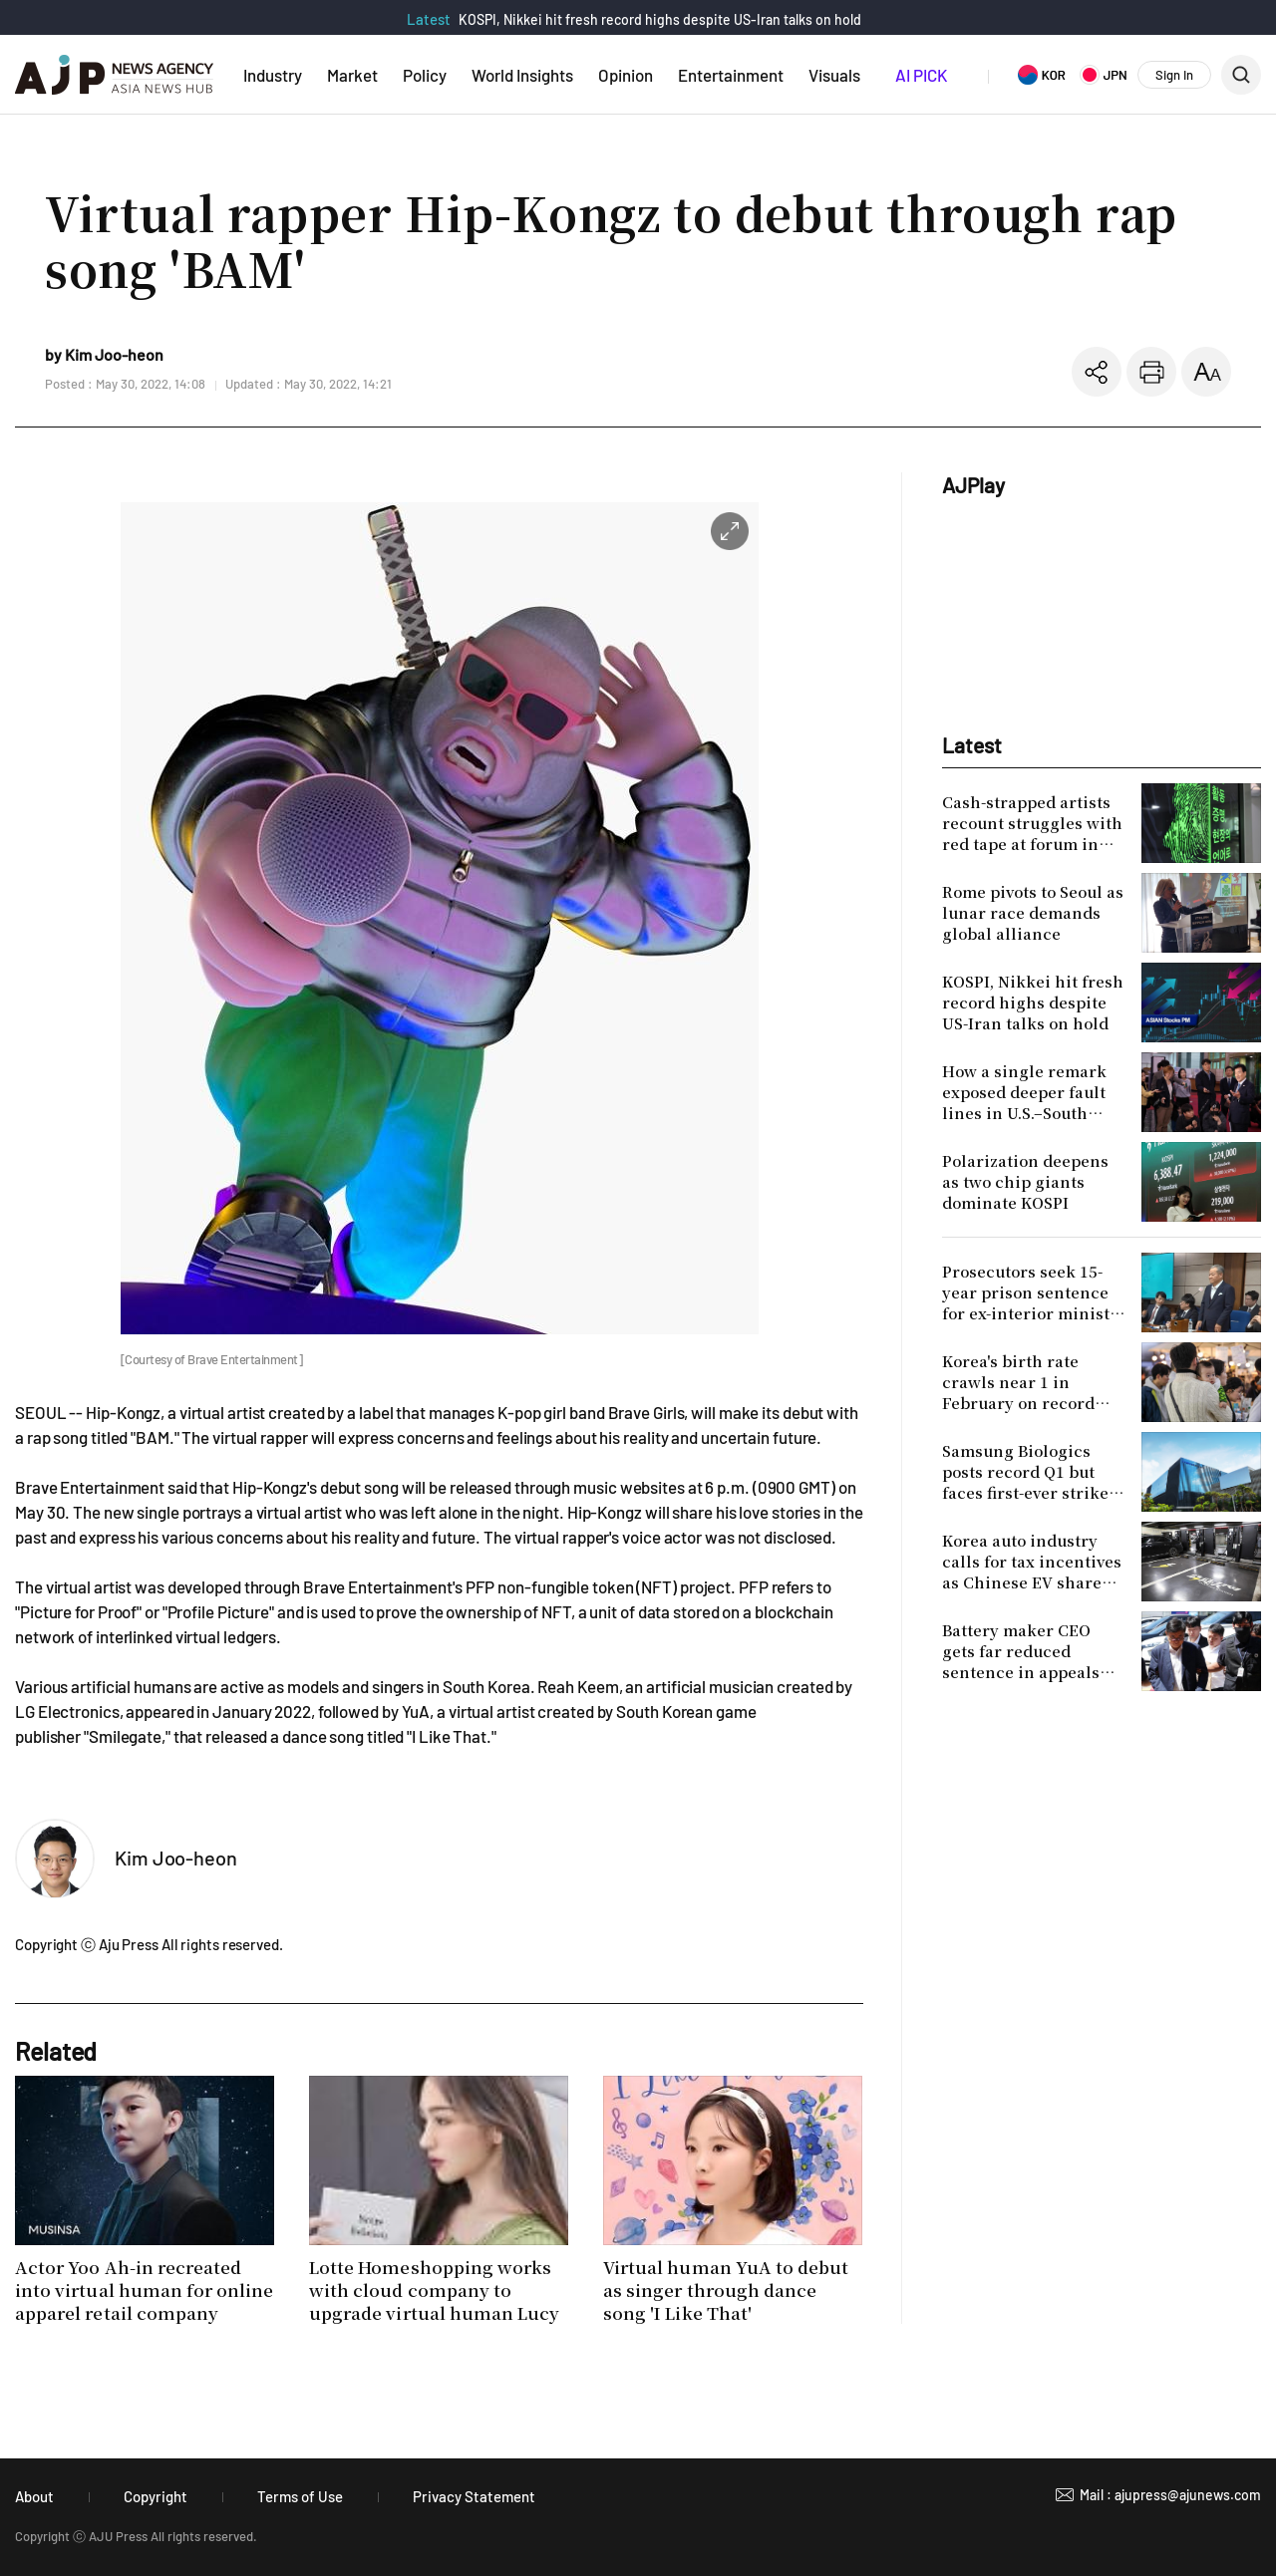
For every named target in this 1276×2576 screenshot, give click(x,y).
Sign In (1174, 75)
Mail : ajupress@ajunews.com (1170, 2494)
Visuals (834, 75)
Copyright (155, 2496)
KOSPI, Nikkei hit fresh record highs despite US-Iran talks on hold (660, 19)
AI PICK (921, 75)
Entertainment (731, 75)
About (34, 2496)
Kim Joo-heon (176, 1857)
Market (352, 75)
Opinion (625, 75)
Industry (272, 75)
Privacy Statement (474, 2496)
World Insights (522, 75)
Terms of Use (300, 2496)
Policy (425, 75)
